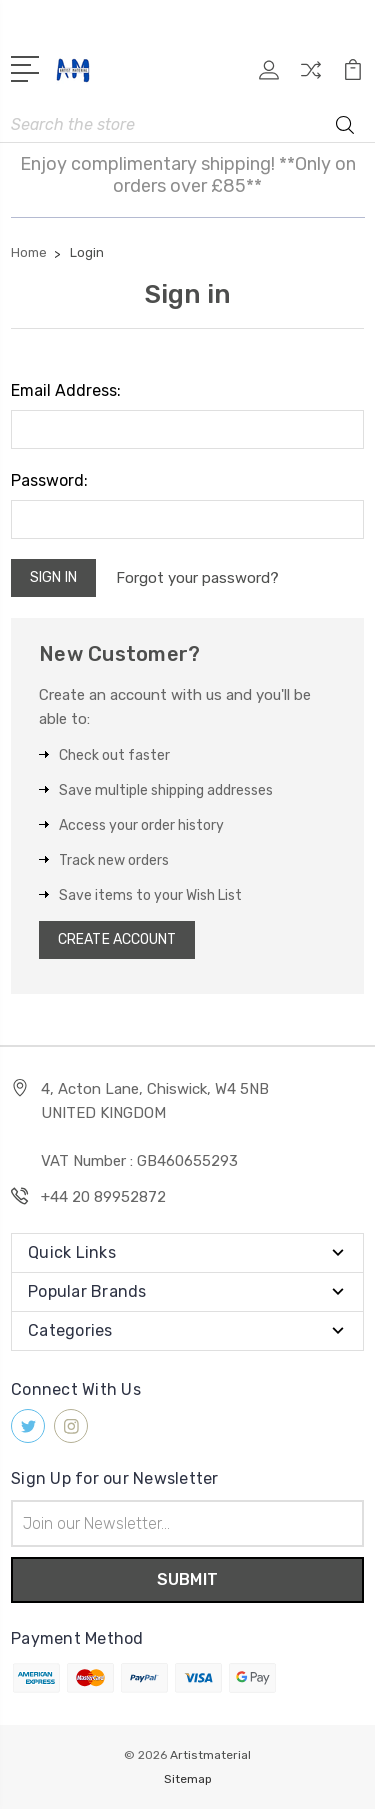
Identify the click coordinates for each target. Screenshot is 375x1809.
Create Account (117, 939)
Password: (49, 480)
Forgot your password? (197, 578)
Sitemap (188, 1779)
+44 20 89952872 (103, 1197)
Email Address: (66, 390)
